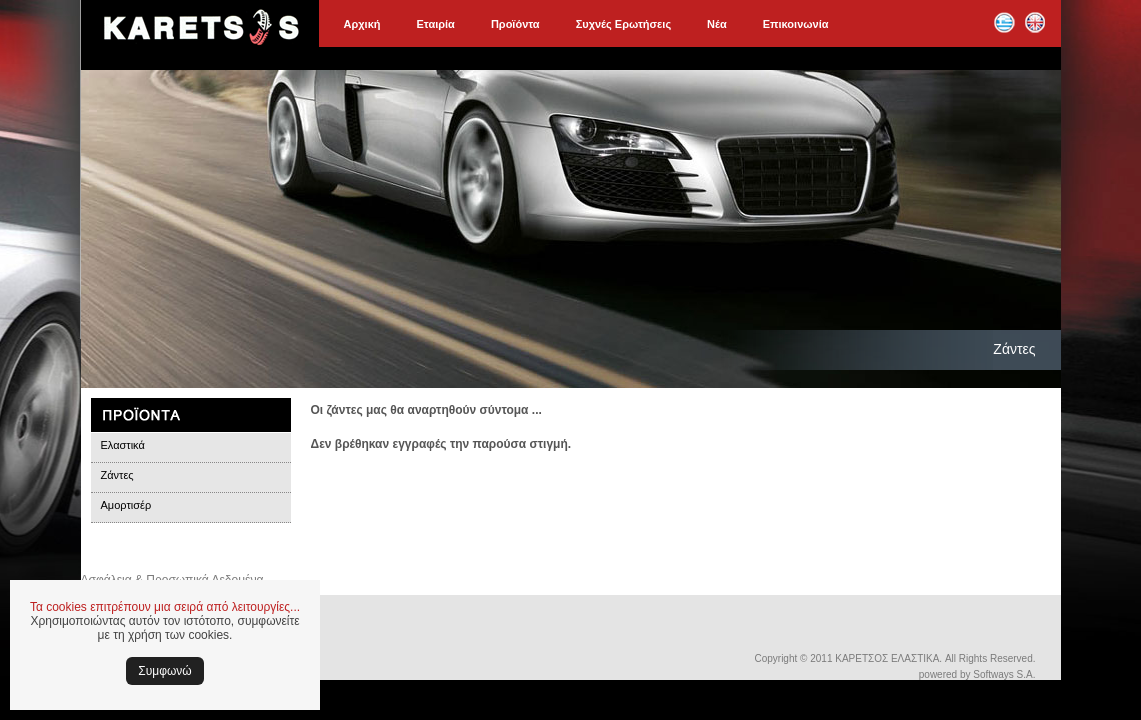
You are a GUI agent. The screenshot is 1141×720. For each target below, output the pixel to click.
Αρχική (362, 24)
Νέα (717, 24)
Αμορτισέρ (126, 505)
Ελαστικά (123, 445)
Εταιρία (436, 24)
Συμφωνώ (164, 671)
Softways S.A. (1004, 674)
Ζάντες (117, 475)
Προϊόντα (515, 24)
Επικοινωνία (796, 24)
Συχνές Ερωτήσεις (623, 24)
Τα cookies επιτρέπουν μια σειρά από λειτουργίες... (165, 607)
